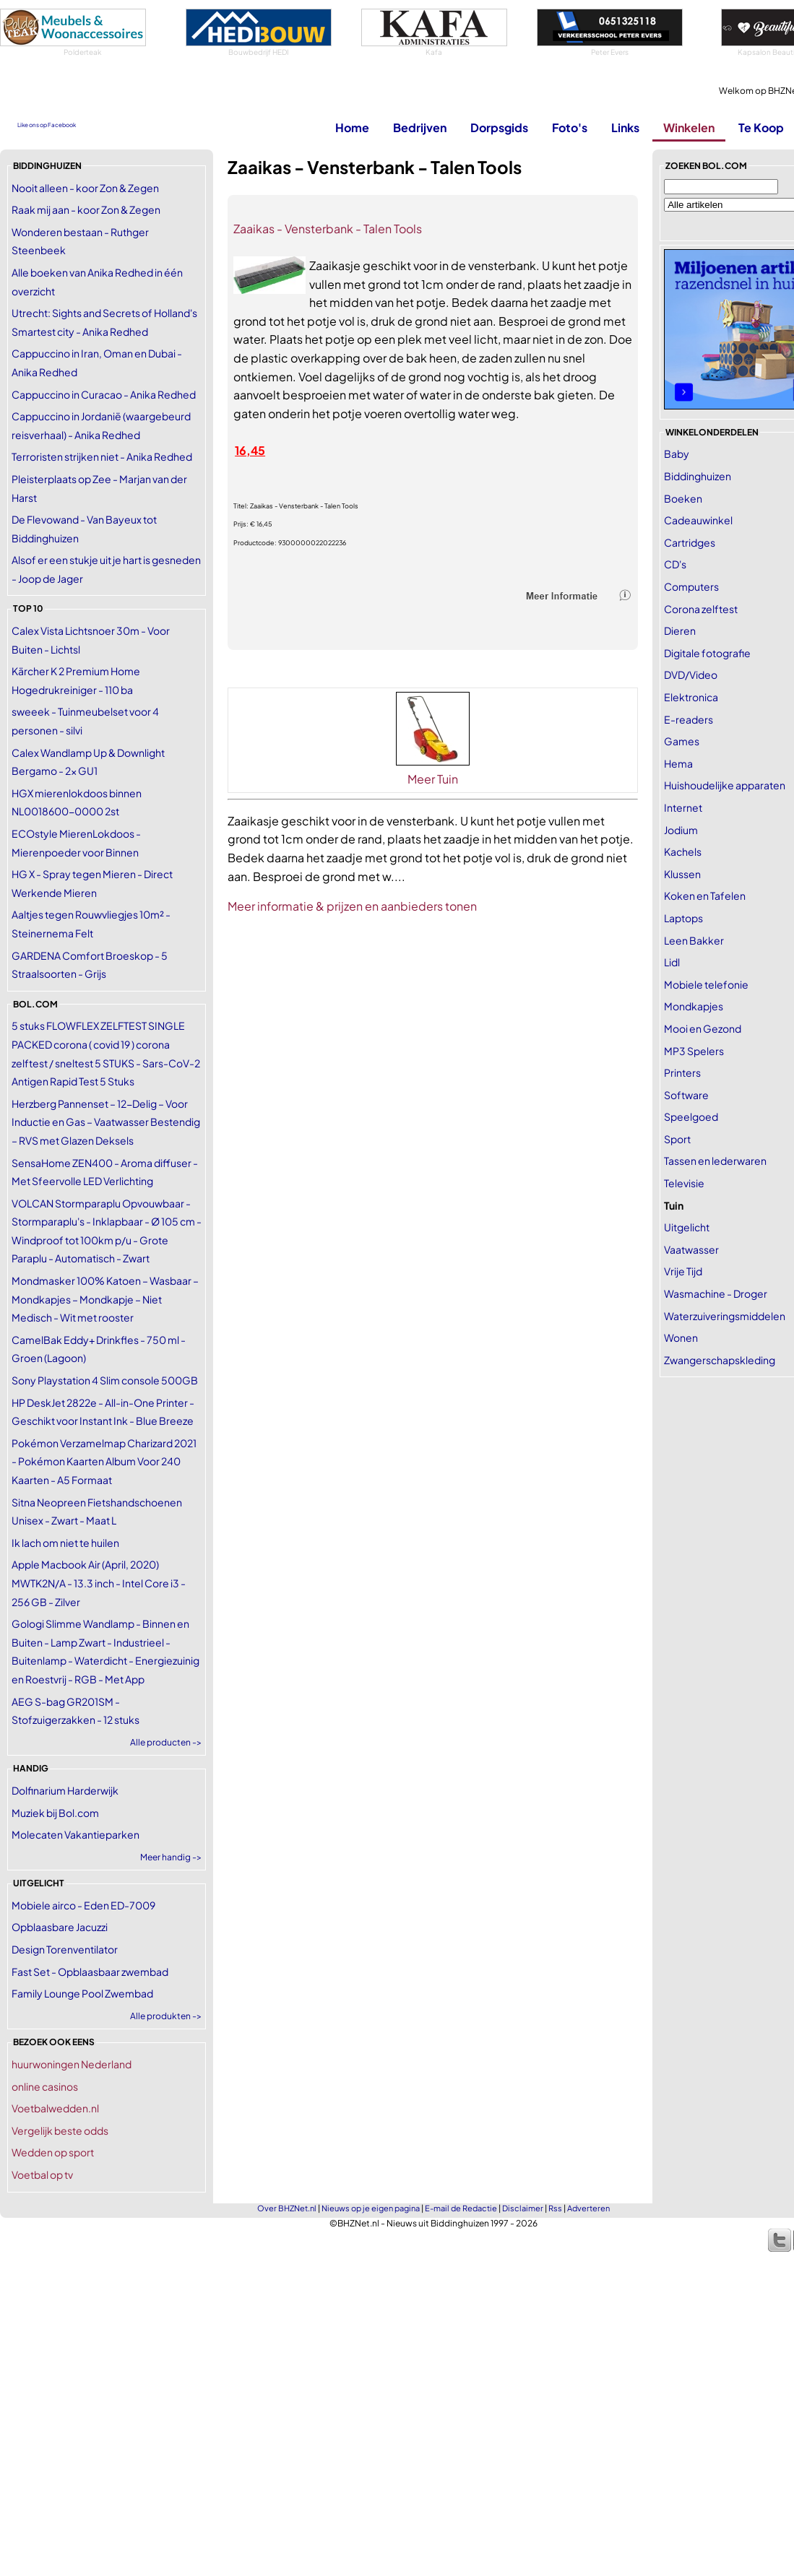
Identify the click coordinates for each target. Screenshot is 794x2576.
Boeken (683, 498)
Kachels (683, 851)
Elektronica (691, 696)
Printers (682, 1072)
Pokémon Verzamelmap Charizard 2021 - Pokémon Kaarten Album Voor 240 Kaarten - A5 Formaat (104, 1461)
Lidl (672, 961)
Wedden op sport (53, 2152)
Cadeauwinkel (698, 519)
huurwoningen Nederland (71, 2063)
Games (681, 740)
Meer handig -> (171, 1857)
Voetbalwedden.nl (55, 2108)
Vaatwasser (691, 1249)
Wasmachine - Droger (715, 1293)
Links (625, 127)
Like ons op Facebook (46, 125)
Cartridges (689, 542)
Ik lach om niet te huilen (65, 1542)
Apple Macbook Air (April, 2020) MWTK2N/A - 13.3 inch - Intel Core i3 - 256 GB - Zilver (99, 1583)
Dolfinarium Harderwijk (65, 1790)
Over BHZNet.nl (286, 2208)
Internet (683, 807)
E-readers (688, 719)
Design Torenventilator (65, 1949)
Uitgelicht (686, 1226)
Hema (678, 763)
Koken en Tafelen (705, 895)
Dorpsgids (499, 127)
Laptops (683, 917)
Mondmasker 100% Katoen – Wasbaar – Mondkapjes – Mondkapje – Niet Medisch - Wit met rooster (105, 1299)
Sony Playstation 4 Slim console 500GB (105, 1380)
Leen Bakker (694, 940)
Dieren (680, 630)
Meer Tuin (432, 778)
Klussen (682, 873)
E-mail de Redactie (461, 2208)
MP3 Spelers (694, 1050)
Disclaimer (522, 2208)
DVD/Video (690, 674)
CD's (675, 564)
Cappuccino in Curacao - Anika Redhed (104, 394)
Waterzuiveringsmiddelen (724, 1315)
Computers (691, 586)
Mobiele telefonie (706, 984)
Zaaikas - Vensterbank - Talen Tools (327, 228)
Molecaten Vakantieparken (75, 1834)
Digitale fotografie (707, 652)
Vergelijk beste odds (60, 2130)
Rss (555, 2208)
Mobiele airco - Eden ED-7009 (83, 1905)
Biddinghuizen (697, 475)
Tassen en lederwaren (715, 1160)
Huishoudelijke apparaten (724, 785)
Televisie (684, 1182)
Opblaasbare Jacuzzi (60, 1926)
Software (686, 1094)
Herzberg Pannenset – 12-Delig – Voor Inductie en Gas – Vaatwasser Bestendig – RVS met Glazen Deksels (106, 1122)
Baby (676, 453)
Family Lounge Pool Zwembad (82, 1993)
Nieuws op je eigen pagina (371, 2208)
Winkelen (689, 127)
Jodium (681, 829)
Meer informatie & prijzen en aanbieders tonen (352, 906)
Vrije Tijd (683, 1271)
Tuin (673, 1205)
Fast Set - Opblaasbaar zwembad (90, 1971)
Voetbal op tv (42, 2174)
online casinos (45, 2086)
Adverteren (588, 2208)
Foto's (569, 127)
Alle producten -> (166, 1742)
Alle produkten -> (166, 2016)
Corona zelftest (701, 608)
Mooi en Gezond (702, 1028)
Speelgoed (691, 1116)
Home (352, 127)
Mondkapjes (693, 1005)
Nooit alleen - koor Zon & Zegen (85, 187)
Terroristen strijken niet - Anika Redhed (102, 456)
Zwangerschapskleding (719, 1359)
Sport (677, 1138)
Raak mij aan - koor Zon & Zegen (86, 209)
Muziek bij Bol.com (55, 1812)
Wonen (681, 1337)
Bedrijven (419, 127)
